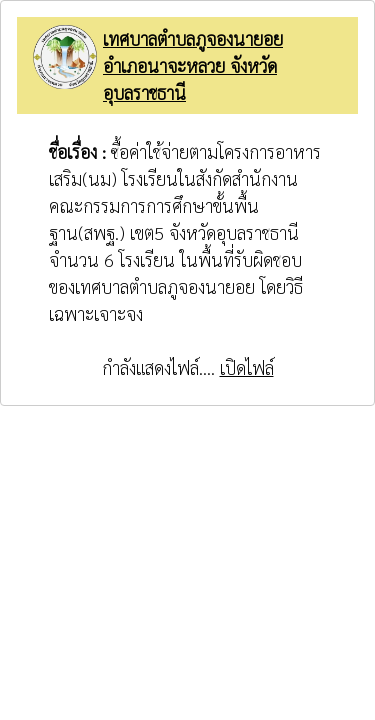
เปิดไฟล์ (247, 367)
